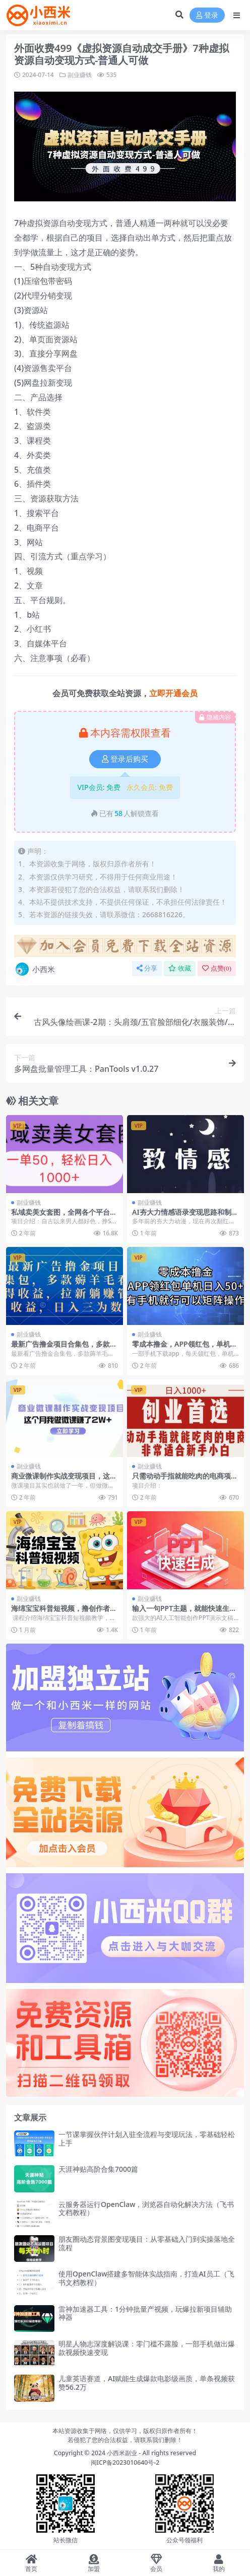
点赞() (216, 968)
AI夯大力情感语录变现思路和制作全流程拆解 (185, 1216)
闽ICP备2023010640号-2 (125, 2462)
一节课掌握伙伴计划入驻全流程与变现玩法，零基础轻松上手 (146, 2138)
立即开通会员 (173, 693)
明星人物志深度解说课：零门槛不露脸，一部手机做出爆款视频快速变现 (146, 2348)
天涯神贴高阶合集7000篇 (98, 2169)
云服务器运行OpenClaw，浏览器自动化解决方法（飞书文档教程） (146, 2208)
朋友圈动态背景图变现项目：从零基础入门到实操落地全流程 (146, 2243)
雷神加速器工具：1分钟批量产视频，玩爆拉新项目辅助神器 (145, 2313)
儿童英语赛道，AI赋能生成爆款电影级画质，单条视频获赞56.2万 (146, 2383)
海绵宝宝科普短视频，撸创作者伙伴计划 (64, 1612)
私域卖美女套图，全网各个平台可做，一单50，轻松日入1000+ (64, 1216)
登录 (207, 15)
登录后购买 (125, 759)
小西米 (34, 969)
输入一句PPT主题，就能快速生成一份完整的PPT (184, 1612)
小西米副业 (122, 2453)
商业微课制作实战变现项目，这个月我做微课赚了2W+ (64, 1480)
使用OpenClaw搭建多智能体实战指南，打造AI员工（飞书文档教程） (146, 2278)
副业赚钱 (80, 74)
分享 (147, 968)
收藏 (179, 968)
